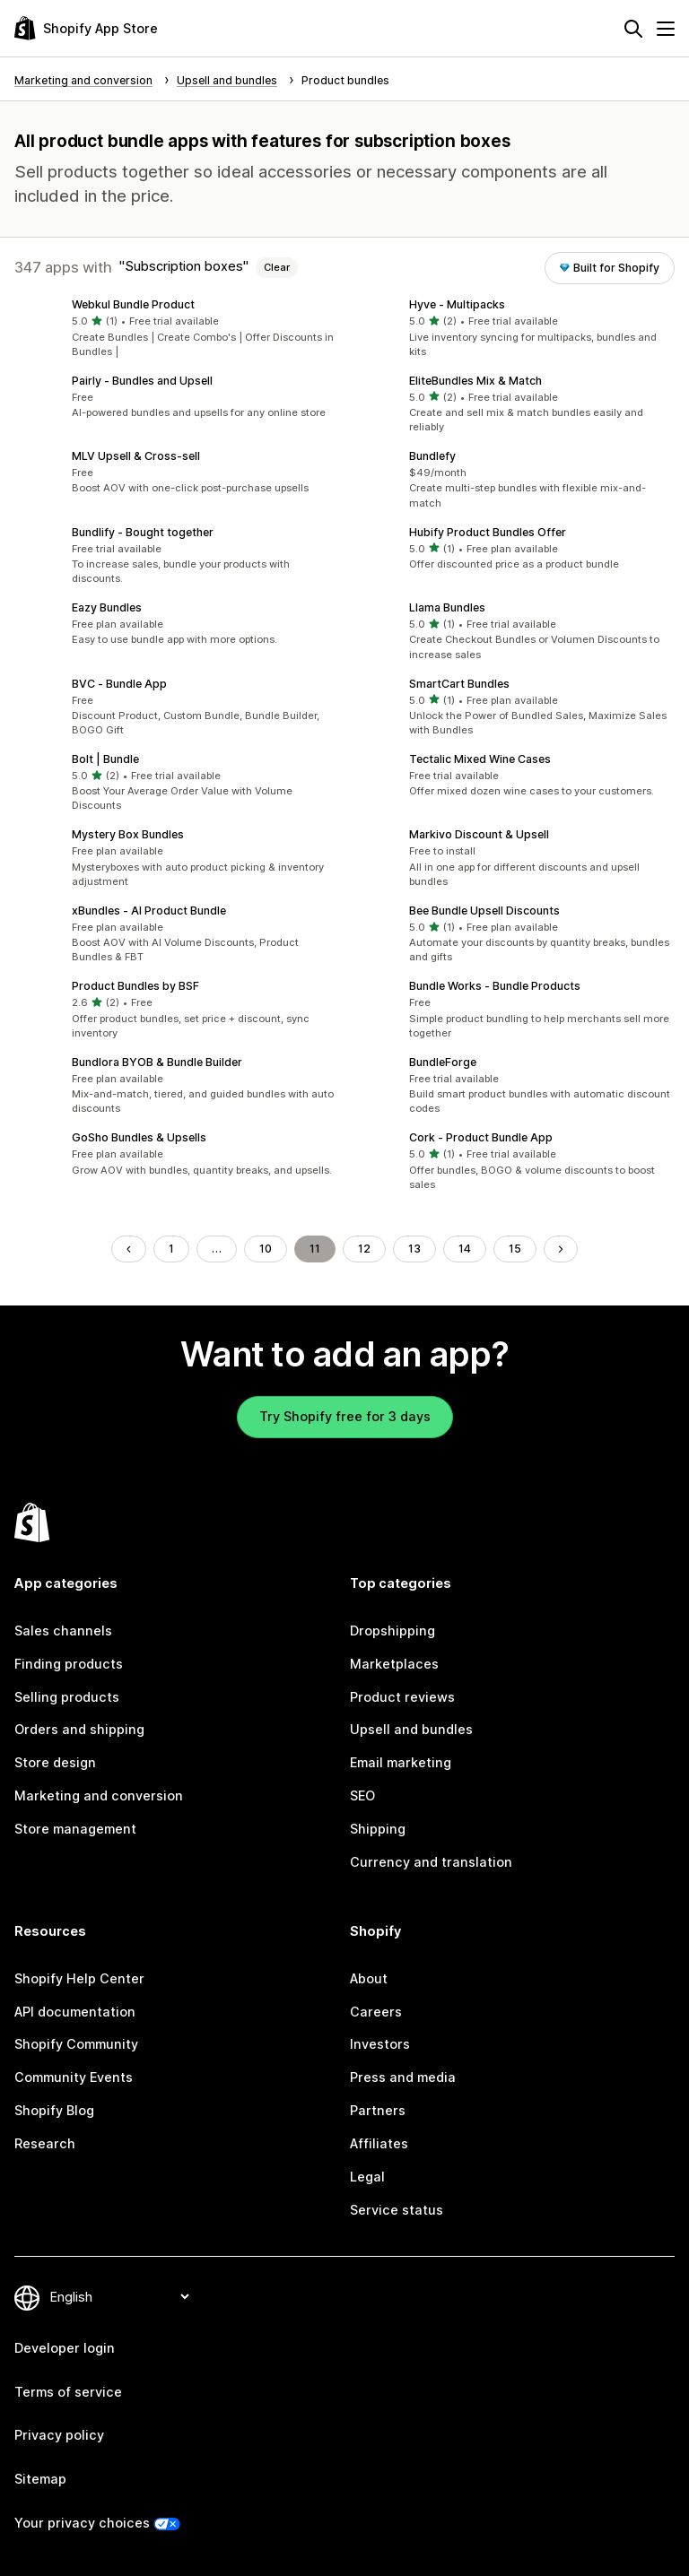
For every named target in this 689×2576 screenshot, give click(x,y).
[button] (175, 329)
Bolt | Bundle (105, 759)
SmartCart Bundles (459, 683)
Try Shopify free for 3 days (345, 1416)
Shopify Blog (54, 2110)
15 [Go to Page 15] (515, 1248)
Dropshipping (392, 1630)
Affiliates (379, 2143)
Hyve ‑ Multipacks (457, 304)
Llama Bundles (447, 607)
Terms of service (68, 2391)
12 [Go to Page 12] (364, 1248)
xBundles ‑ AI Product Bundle (149, 910)
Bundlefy (432, 456)
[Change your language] (119, 2296)
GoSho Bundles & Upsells (139, 1137)
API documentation (74, 2011)
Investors (380, 2043)
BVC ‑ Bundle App (119, 683)
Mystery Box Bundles (128, 834)
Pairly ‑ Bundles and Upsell (142, 380)
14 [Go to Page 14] (464, 1248)
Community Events (73, 2077)
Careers (376, 2011)
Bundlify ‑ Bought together (143, 532)
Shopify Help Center (79, 1978)
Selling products (66, 1696)
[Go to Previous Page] (128, 1249)
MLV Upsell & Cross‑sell (136, 456)
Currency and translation (431, 1861)
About (369, 1978)
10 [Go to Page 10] (265, 1248)
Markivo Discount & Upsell (479, 834)
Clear (277, 267)
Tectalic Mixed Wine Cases (480, 759)
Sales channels (63, 1630)
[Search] (633, 29)
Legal (367, 2176)
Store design (55, 1762)
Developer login (64, 2347)
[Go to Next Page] (561, 1249)
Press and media (403, 2077)
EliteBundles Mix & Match (475, 380)
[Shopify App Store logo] (86, 28)
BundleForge (442, 1062)
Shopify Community (76, 2043)
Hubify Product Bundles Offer (487, 532)
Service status (396, 2209)
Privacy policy (59, 2434)
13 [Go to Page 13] (414, 1248)
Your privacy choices (82, 2522)
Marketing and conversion (98, 1795)
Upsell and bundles (411, 1729)
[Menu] (666, 29)
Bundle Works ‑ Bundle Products (494, 986)
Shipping (378, 1828)
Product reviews (402, 1696)
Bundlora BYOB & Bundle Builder (157, 1062)
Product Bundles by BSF (135, 986)
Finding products (68, 1663)
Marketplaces (394, 1663)
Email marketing (400, 1762)
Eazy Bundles (107, 607)
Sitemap (40, 2478)
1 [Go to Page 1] (171, 1248)
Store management (75, 1828)
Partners (378, 2110)
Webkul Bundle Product (133, 304)
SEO (362, 1795)
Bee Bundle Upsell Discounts (484, 910)
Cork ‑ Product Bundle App (481, 1137)
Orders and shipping (79, 1729)
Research (44, 2143)
